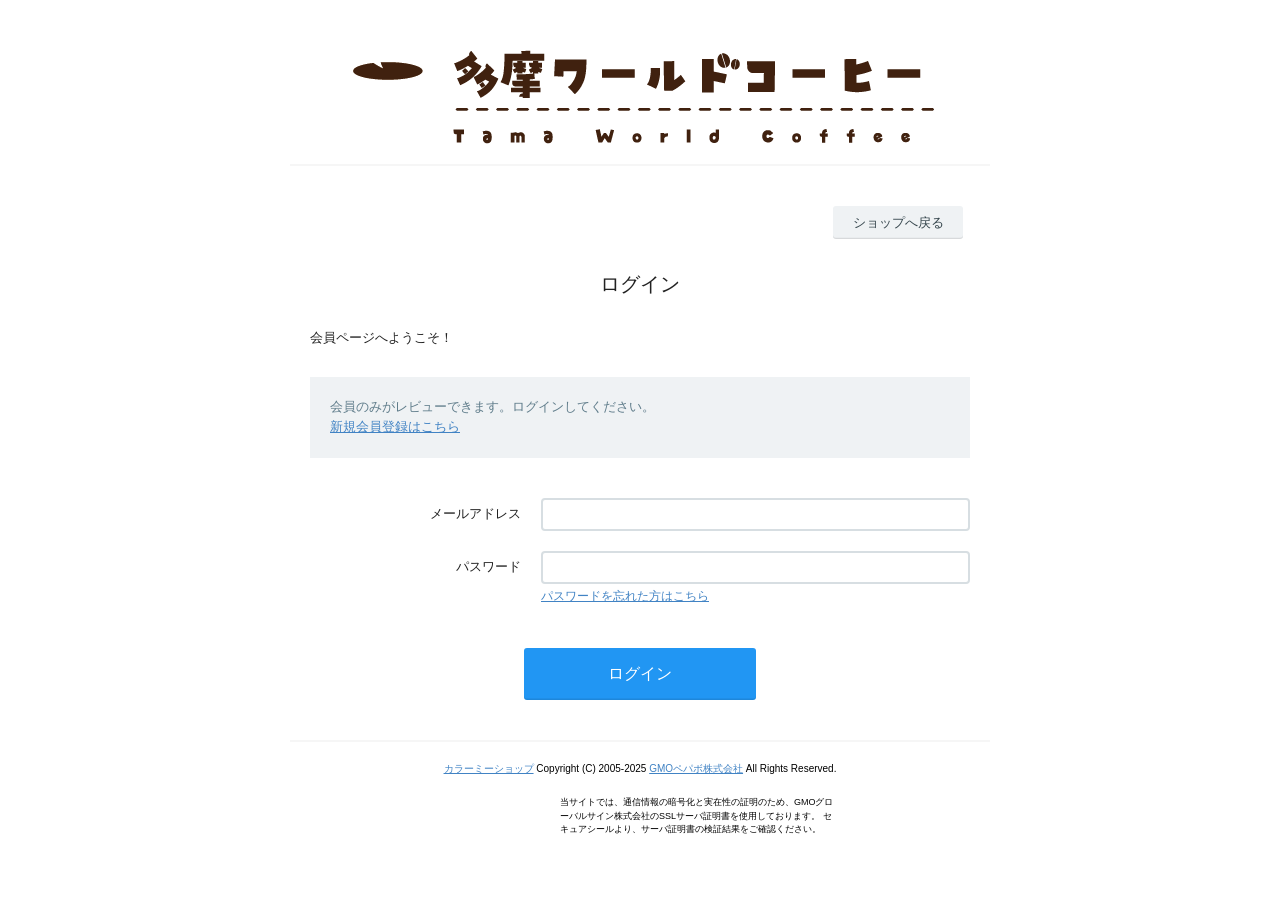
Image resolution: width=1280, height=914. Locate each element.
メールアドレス (475, 513)
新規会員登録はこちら (395, 426)
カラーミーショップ (489, 768)
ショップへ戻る (898, 222)
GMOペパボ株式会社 (696, 768)
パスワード (488, 566)
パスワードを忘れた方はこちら (625, 596)
